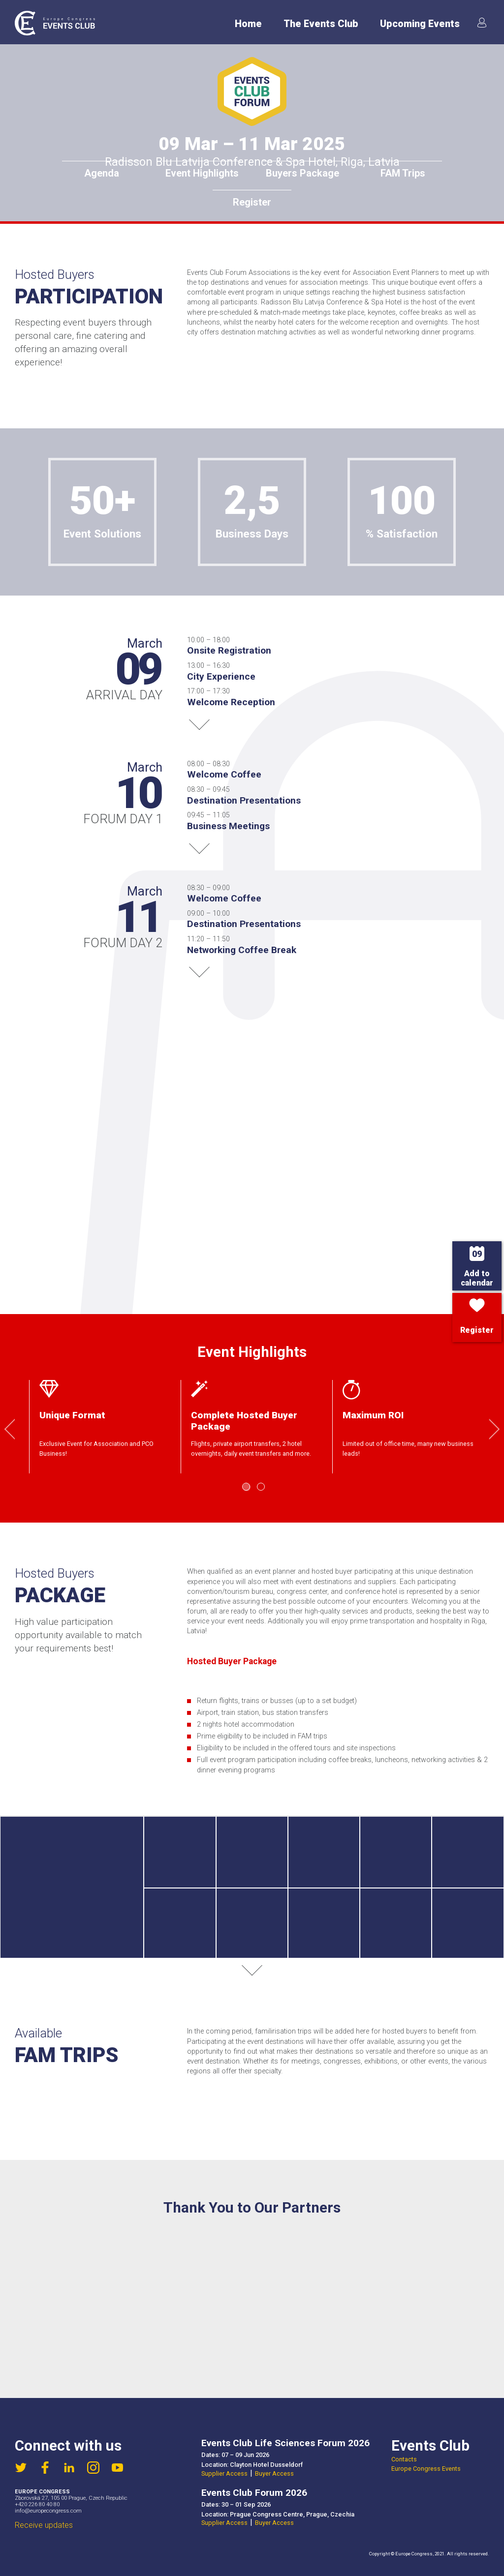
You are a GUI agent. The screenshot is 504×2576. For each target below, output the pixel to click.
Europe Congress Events (426, 2468)
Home (248, 24)
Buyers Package (302, 173)
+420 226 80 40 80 (37, 2504)
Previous (14, 1429)
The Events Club (321, 24)
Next (489, 1429)
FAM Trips (402, 173)
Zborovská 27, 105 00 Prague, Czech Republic (71, 2498)
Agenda (101, 173)
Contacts (404, 2459)
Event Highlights (202, 173)
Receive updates (44, 2525)
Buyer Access (274, 2473)
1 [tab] (246, 1487)
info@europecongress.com (48, 2511)
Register (252, 202)
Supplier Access (224, 2473)
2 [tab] (261, 1487)
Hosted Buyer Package (232, 1661)
